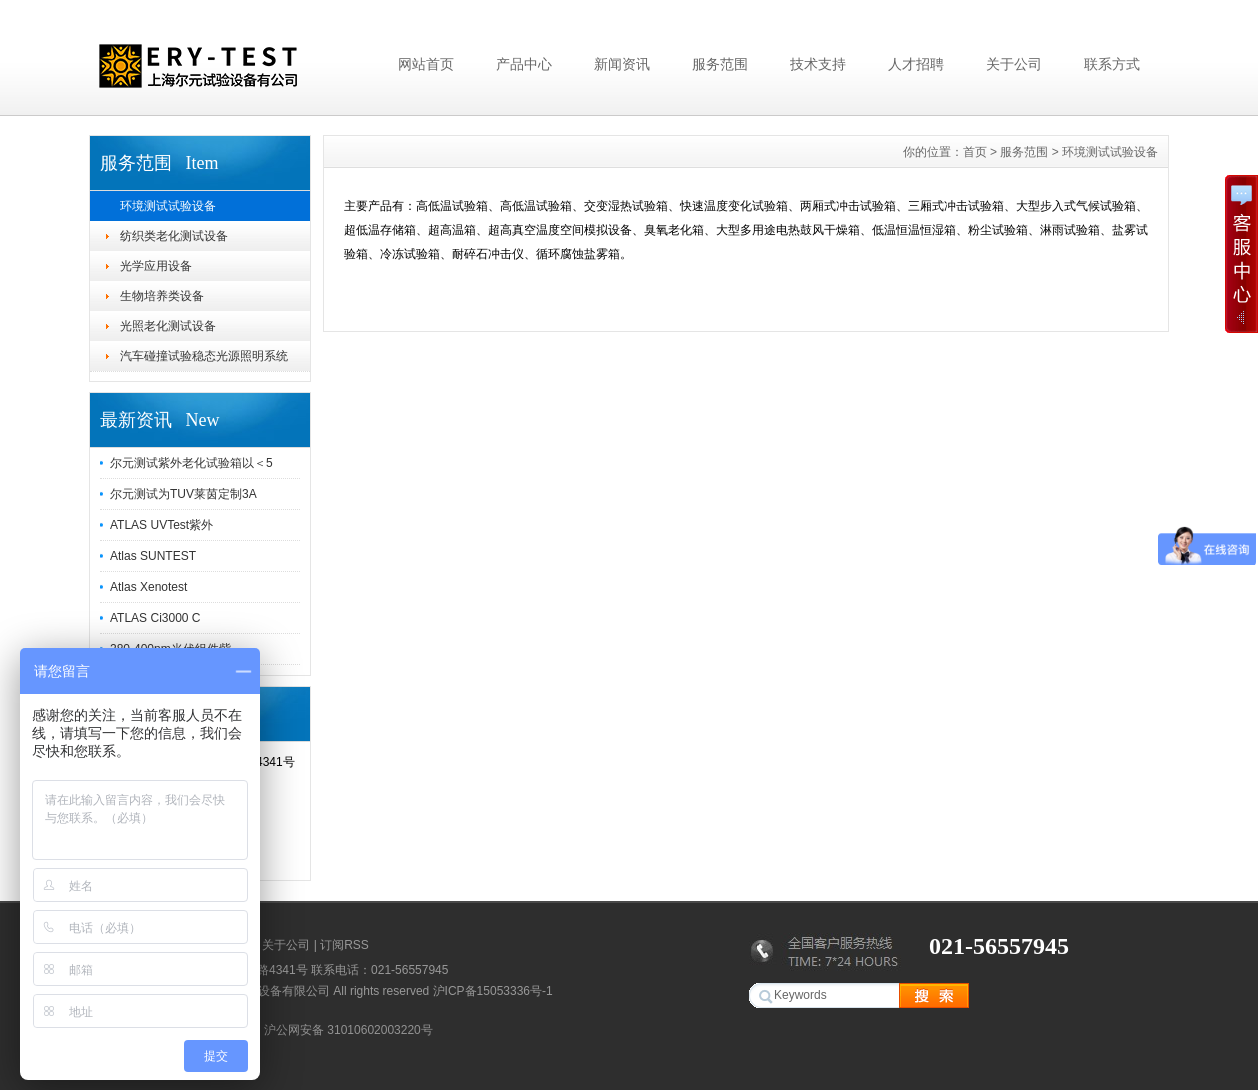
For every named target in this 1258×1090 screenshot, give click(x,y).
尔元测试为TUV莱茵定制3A (183, 494)
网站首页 (426, 64)
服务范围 (720, 64)
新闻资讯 (622, 64)
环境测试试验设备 (168, 206)
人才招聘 (916, 64)
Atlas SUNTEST (153, 556)
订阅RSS (344, 945)
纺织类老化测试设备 (174, 236)
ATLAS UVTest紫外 (161, 525)
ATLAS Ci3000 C (155, 618)
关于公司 (1014, 64)
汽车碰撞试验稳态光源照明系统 (204, 356)
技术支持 (818, 64)
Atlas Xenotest (148, 587)
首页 (975, 152)
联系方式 (1112, 64)
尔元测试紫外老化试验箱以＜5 (191, 463)
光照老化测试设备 (168, 326)
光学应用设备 (156, 266)
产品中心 (524, 64)
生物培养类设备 (162, 296)
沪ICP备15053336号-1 (493, 991)
